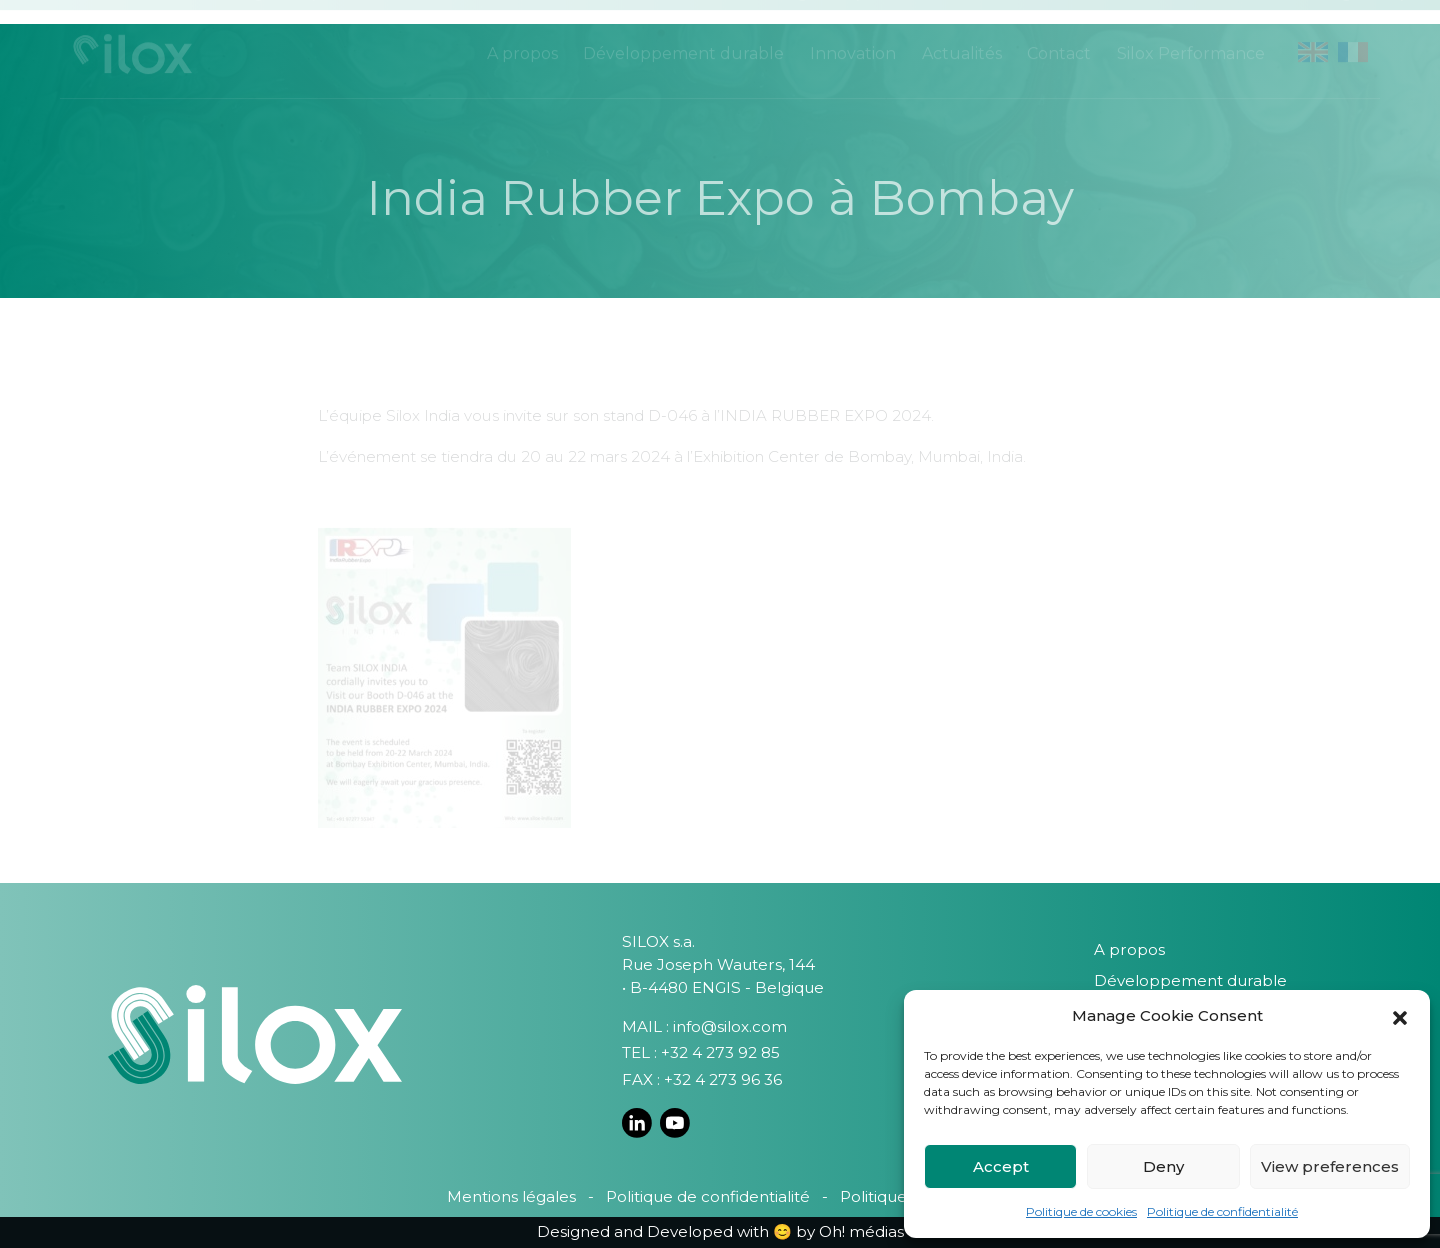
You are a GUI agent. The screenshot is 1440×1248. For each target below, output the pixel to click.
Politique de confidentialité (1222, 1211)
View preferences (1330, 1166)
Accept (1001, 1166)
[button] (1400, 1016)
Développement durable (1190, 980)
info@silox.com (730, 1026)
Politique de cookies (1081, 1211)
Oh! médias (861, 1231)
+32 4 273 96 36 (723, 1079)
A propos (1129, 949)
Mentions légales (511, 1196)
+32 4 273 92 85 (720, 1052)
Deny (1163, 1166)
